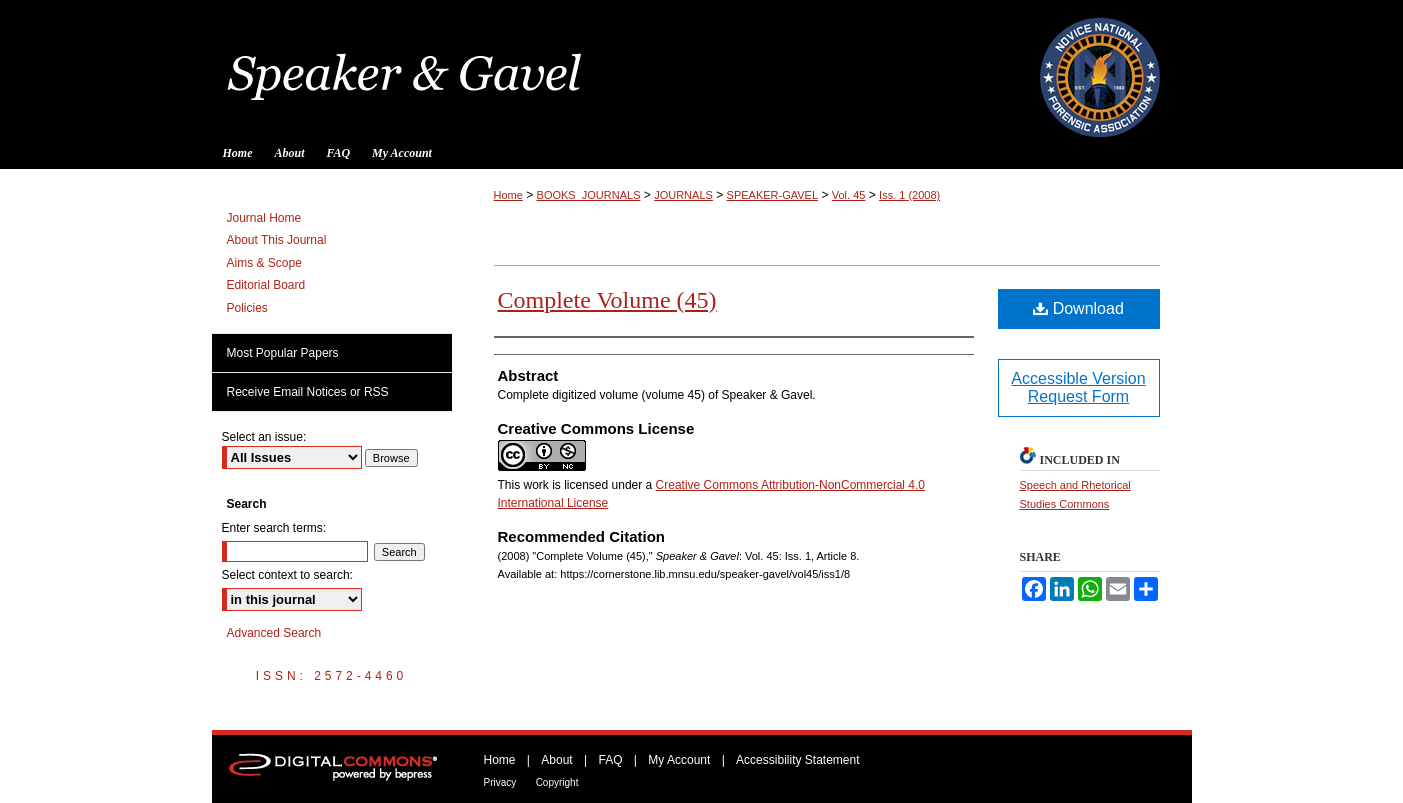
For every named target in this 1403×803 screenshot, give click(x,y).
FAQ (610, 760)
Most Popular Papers (283, 353)
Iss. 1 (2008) (909, 195)
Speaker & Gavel (702, 68)
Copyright (557, 782)
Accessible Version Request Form (1078, 387)
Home (508, 195)
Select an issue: (264, 437)
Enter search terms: (274, 528)
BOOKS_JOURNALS (589, 195)
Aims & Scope (264, 263)
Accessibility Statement (797, 760)
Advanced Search (274, 633)
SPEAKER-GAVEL (773, 195)
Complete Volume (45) (607, 300)
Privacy (500, 782)
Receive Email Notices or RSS (308, 392)
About (556, 760)
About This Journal (277, 240)
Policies (247, 308)
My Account (679, 760)
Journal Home (264, 218)
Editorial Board (266, 285)
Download (1078, 308)
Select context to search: (287, 575)
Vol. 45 (849, 195)
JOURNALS (683, 195)
